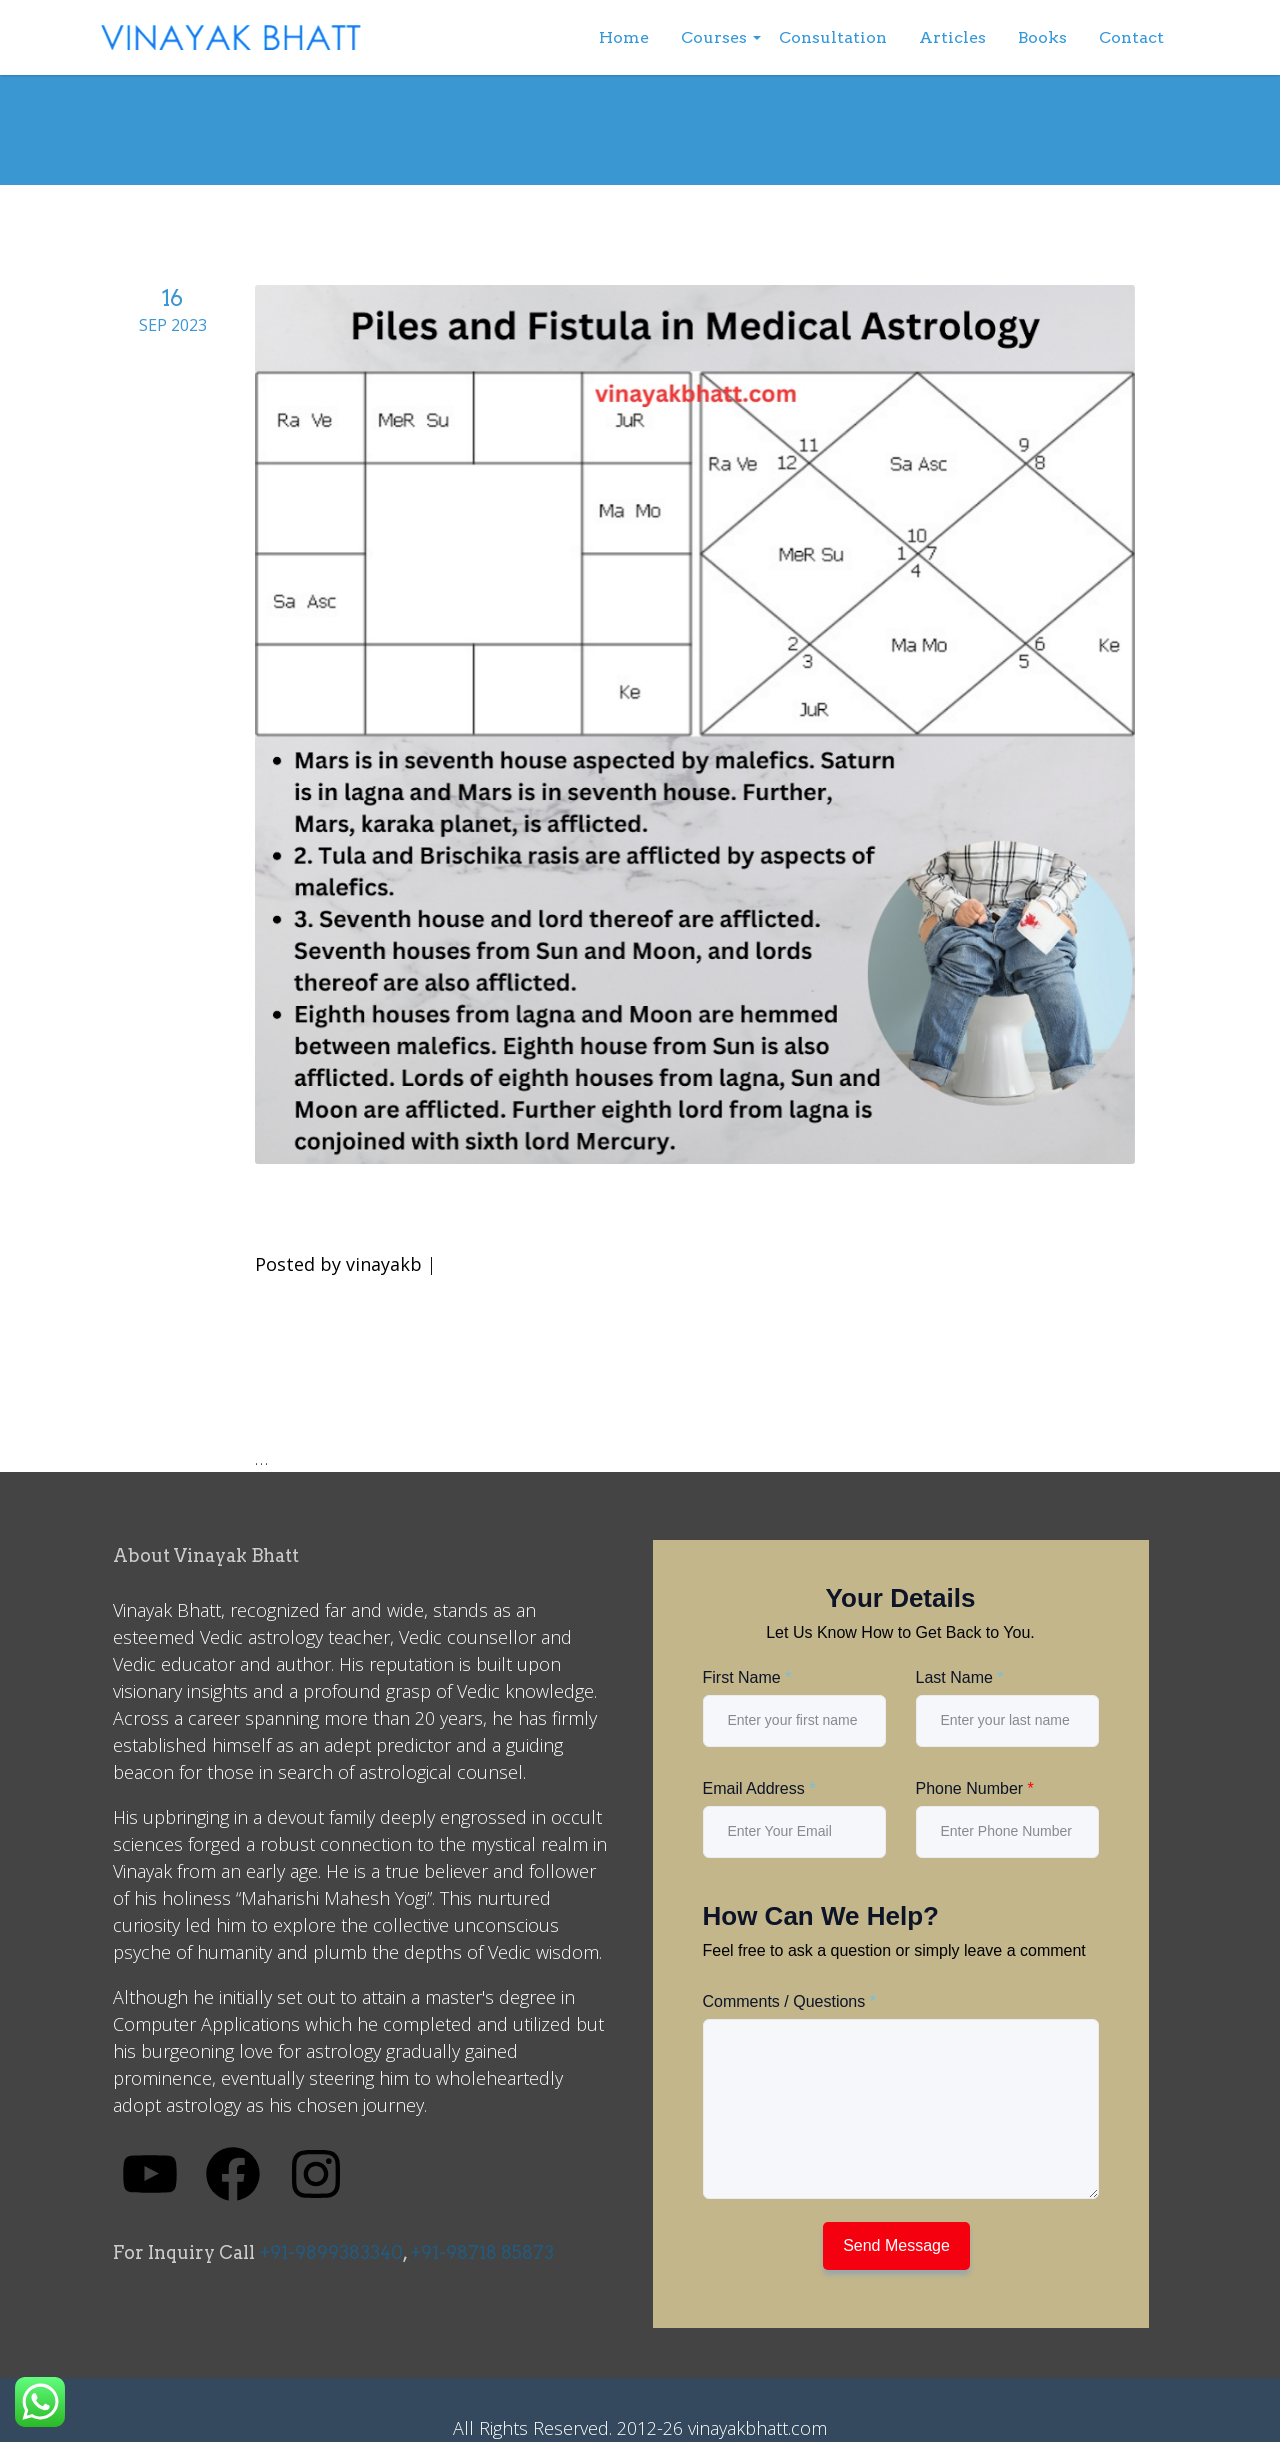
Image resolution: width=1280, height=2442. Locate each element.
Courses (714, 37)
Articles (952, 37)
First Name (747, 1677)
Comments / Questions (789, 2001)
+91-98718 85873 (482, 2252)
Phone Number (975, 1788)
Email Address (759, 1788)
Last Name (960, 1677)
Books (1042, 37)
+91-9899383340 (331, 2252)
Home (624, 37)
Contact (1131, 37)
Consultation (833, 37)
